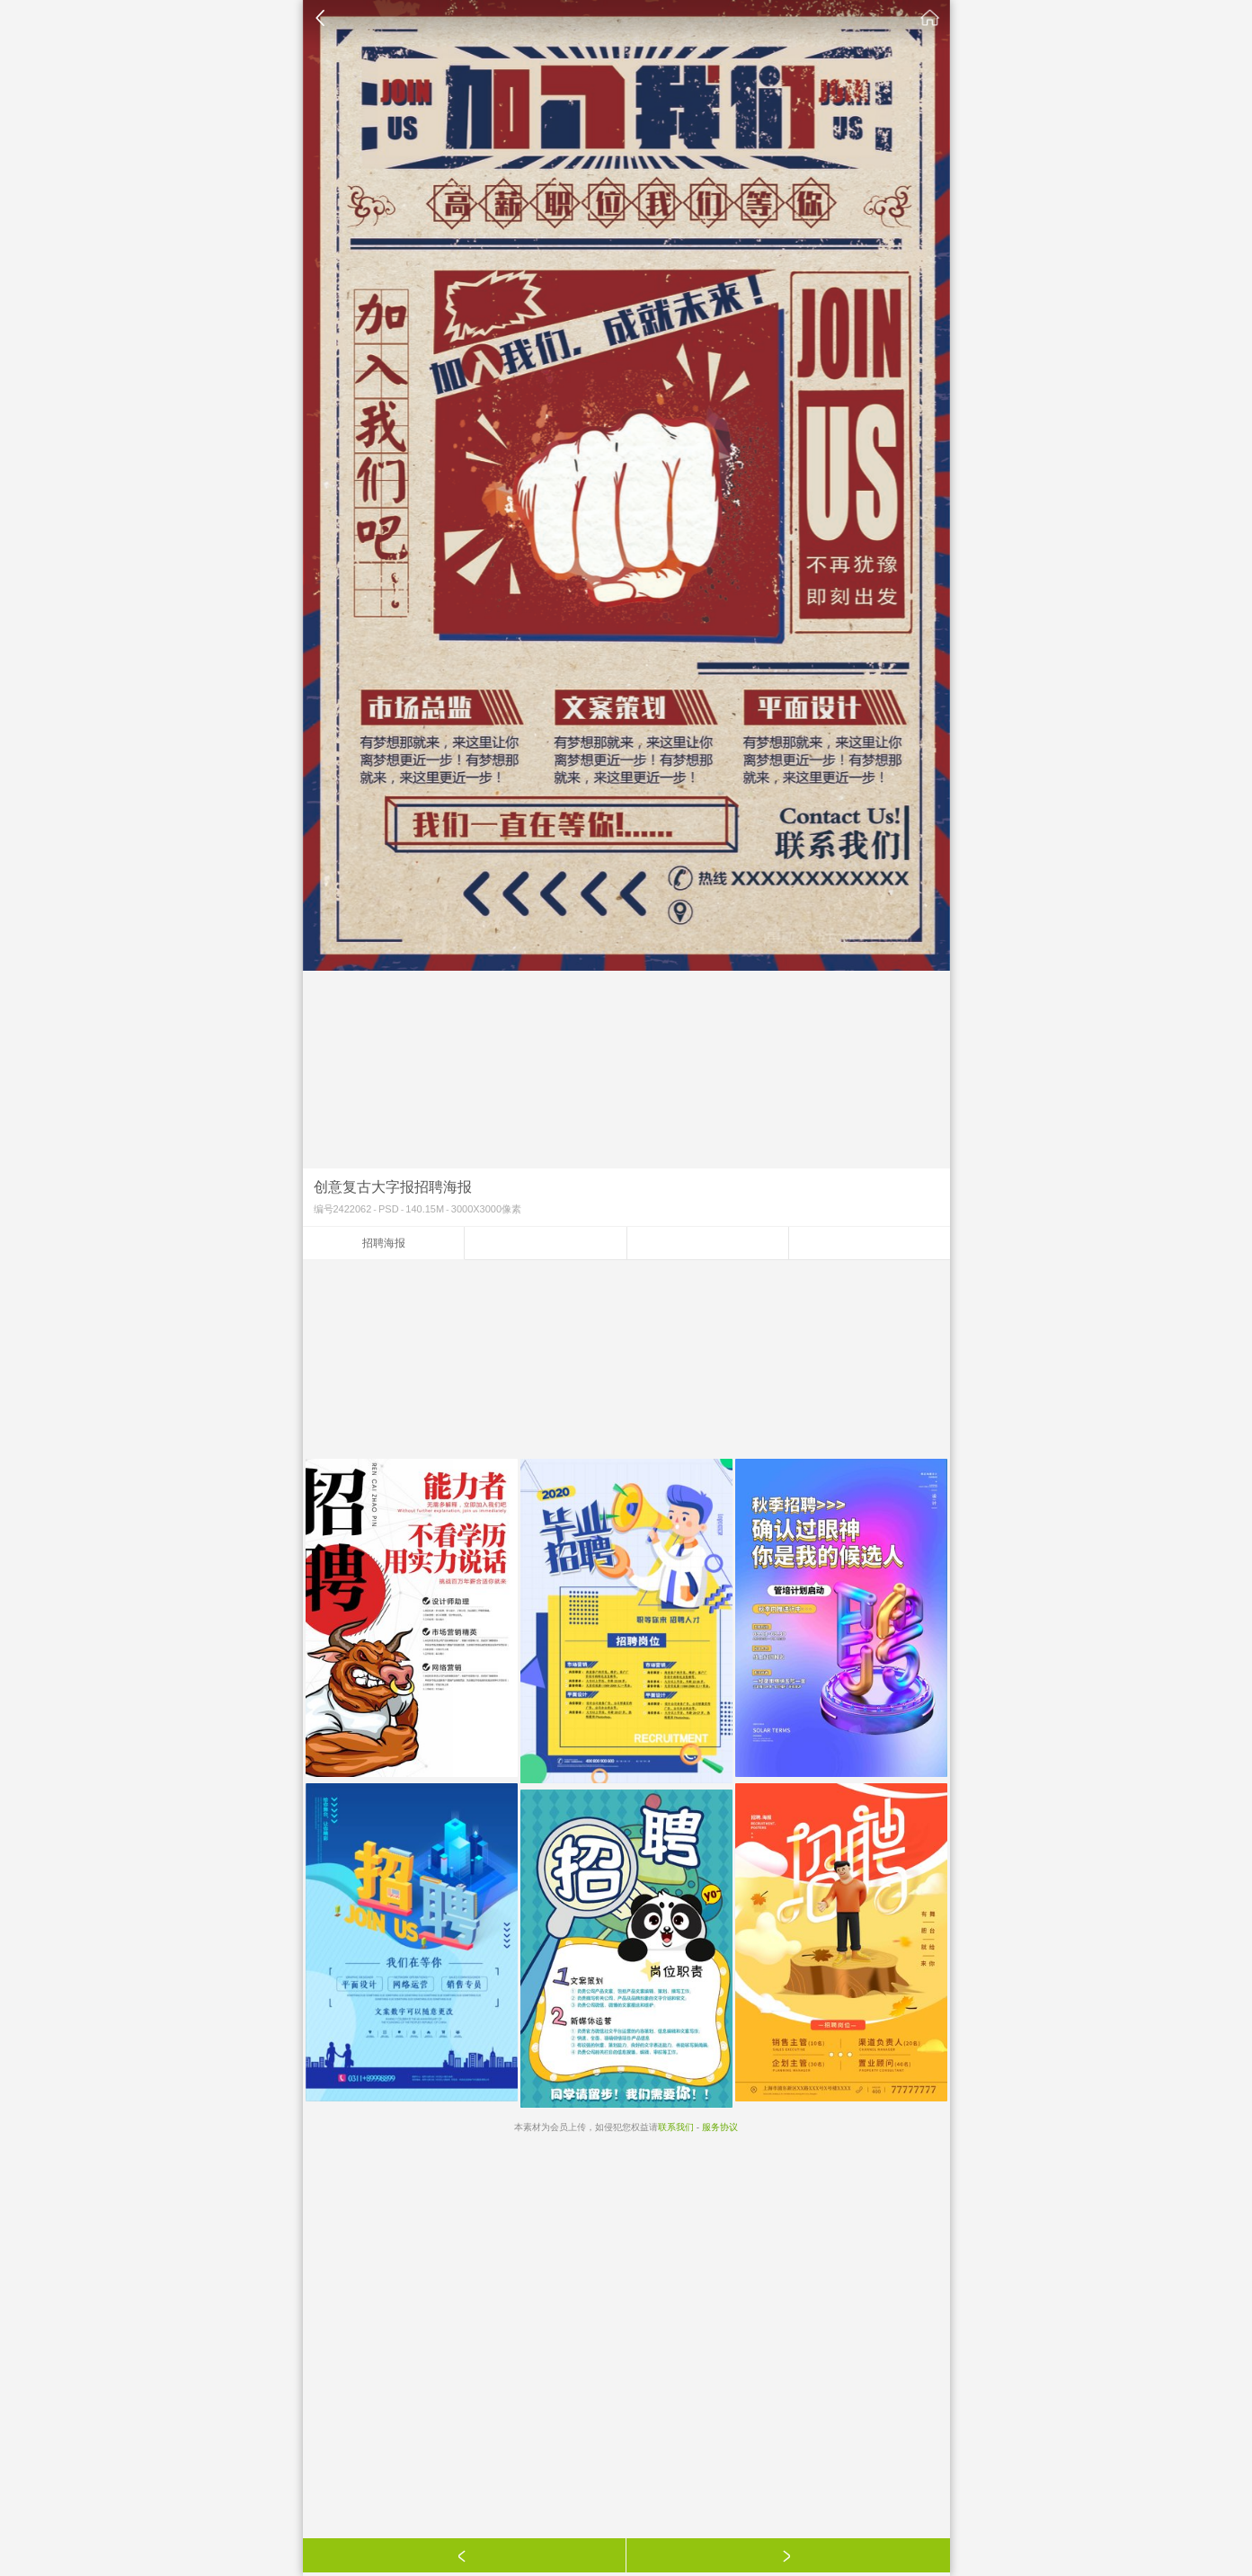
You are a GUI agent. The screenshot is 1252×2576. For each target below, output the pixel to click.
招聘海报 (383, 1243)
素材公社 (930, 18)
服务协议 (720, 2127)
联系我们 (676, 2127)
